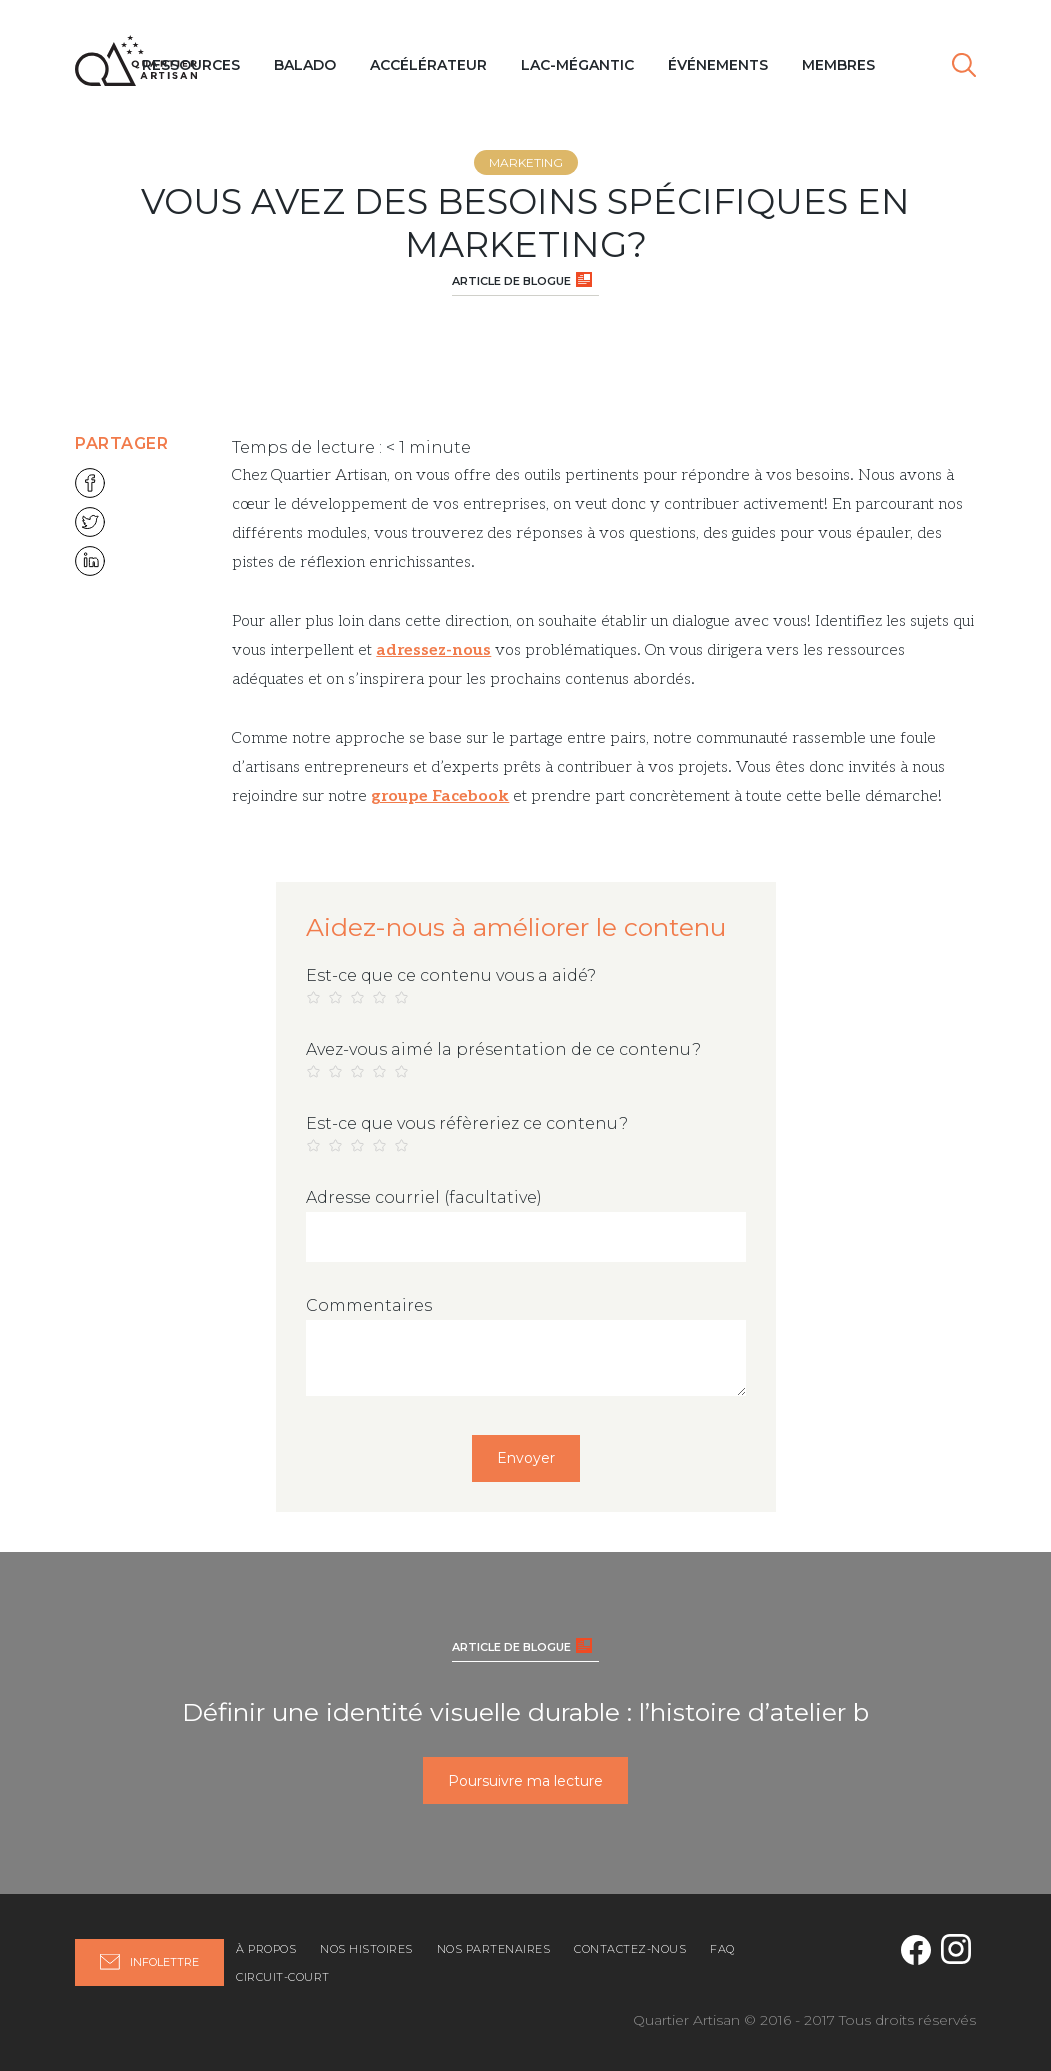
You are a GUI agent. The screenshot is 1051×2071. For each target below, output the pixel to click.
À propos (266, 1949)
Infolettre (149, 1962)
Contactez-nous (630, 1949)
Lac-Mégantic (577, 65)
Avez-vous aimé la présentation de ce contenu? (503, 1049)
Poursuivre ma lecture (525, 1781)
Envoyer (526, 1458)
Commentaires (369, 1305)
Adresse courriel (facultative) (424, 1197)
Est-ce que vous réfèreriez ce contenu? (467, 1123)
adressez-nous (433, 650)
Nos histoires (366, 1949)
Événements (718, 65)
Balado (305, 65)
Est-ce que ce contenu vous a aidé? (451, 975)
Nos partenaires (494, 1949)
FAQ (722, 1949)
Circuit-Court (283, 1977)
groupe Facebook (440, 796)
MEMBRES (838, 65)
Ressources (191, 65)
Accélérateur (428, 65)
